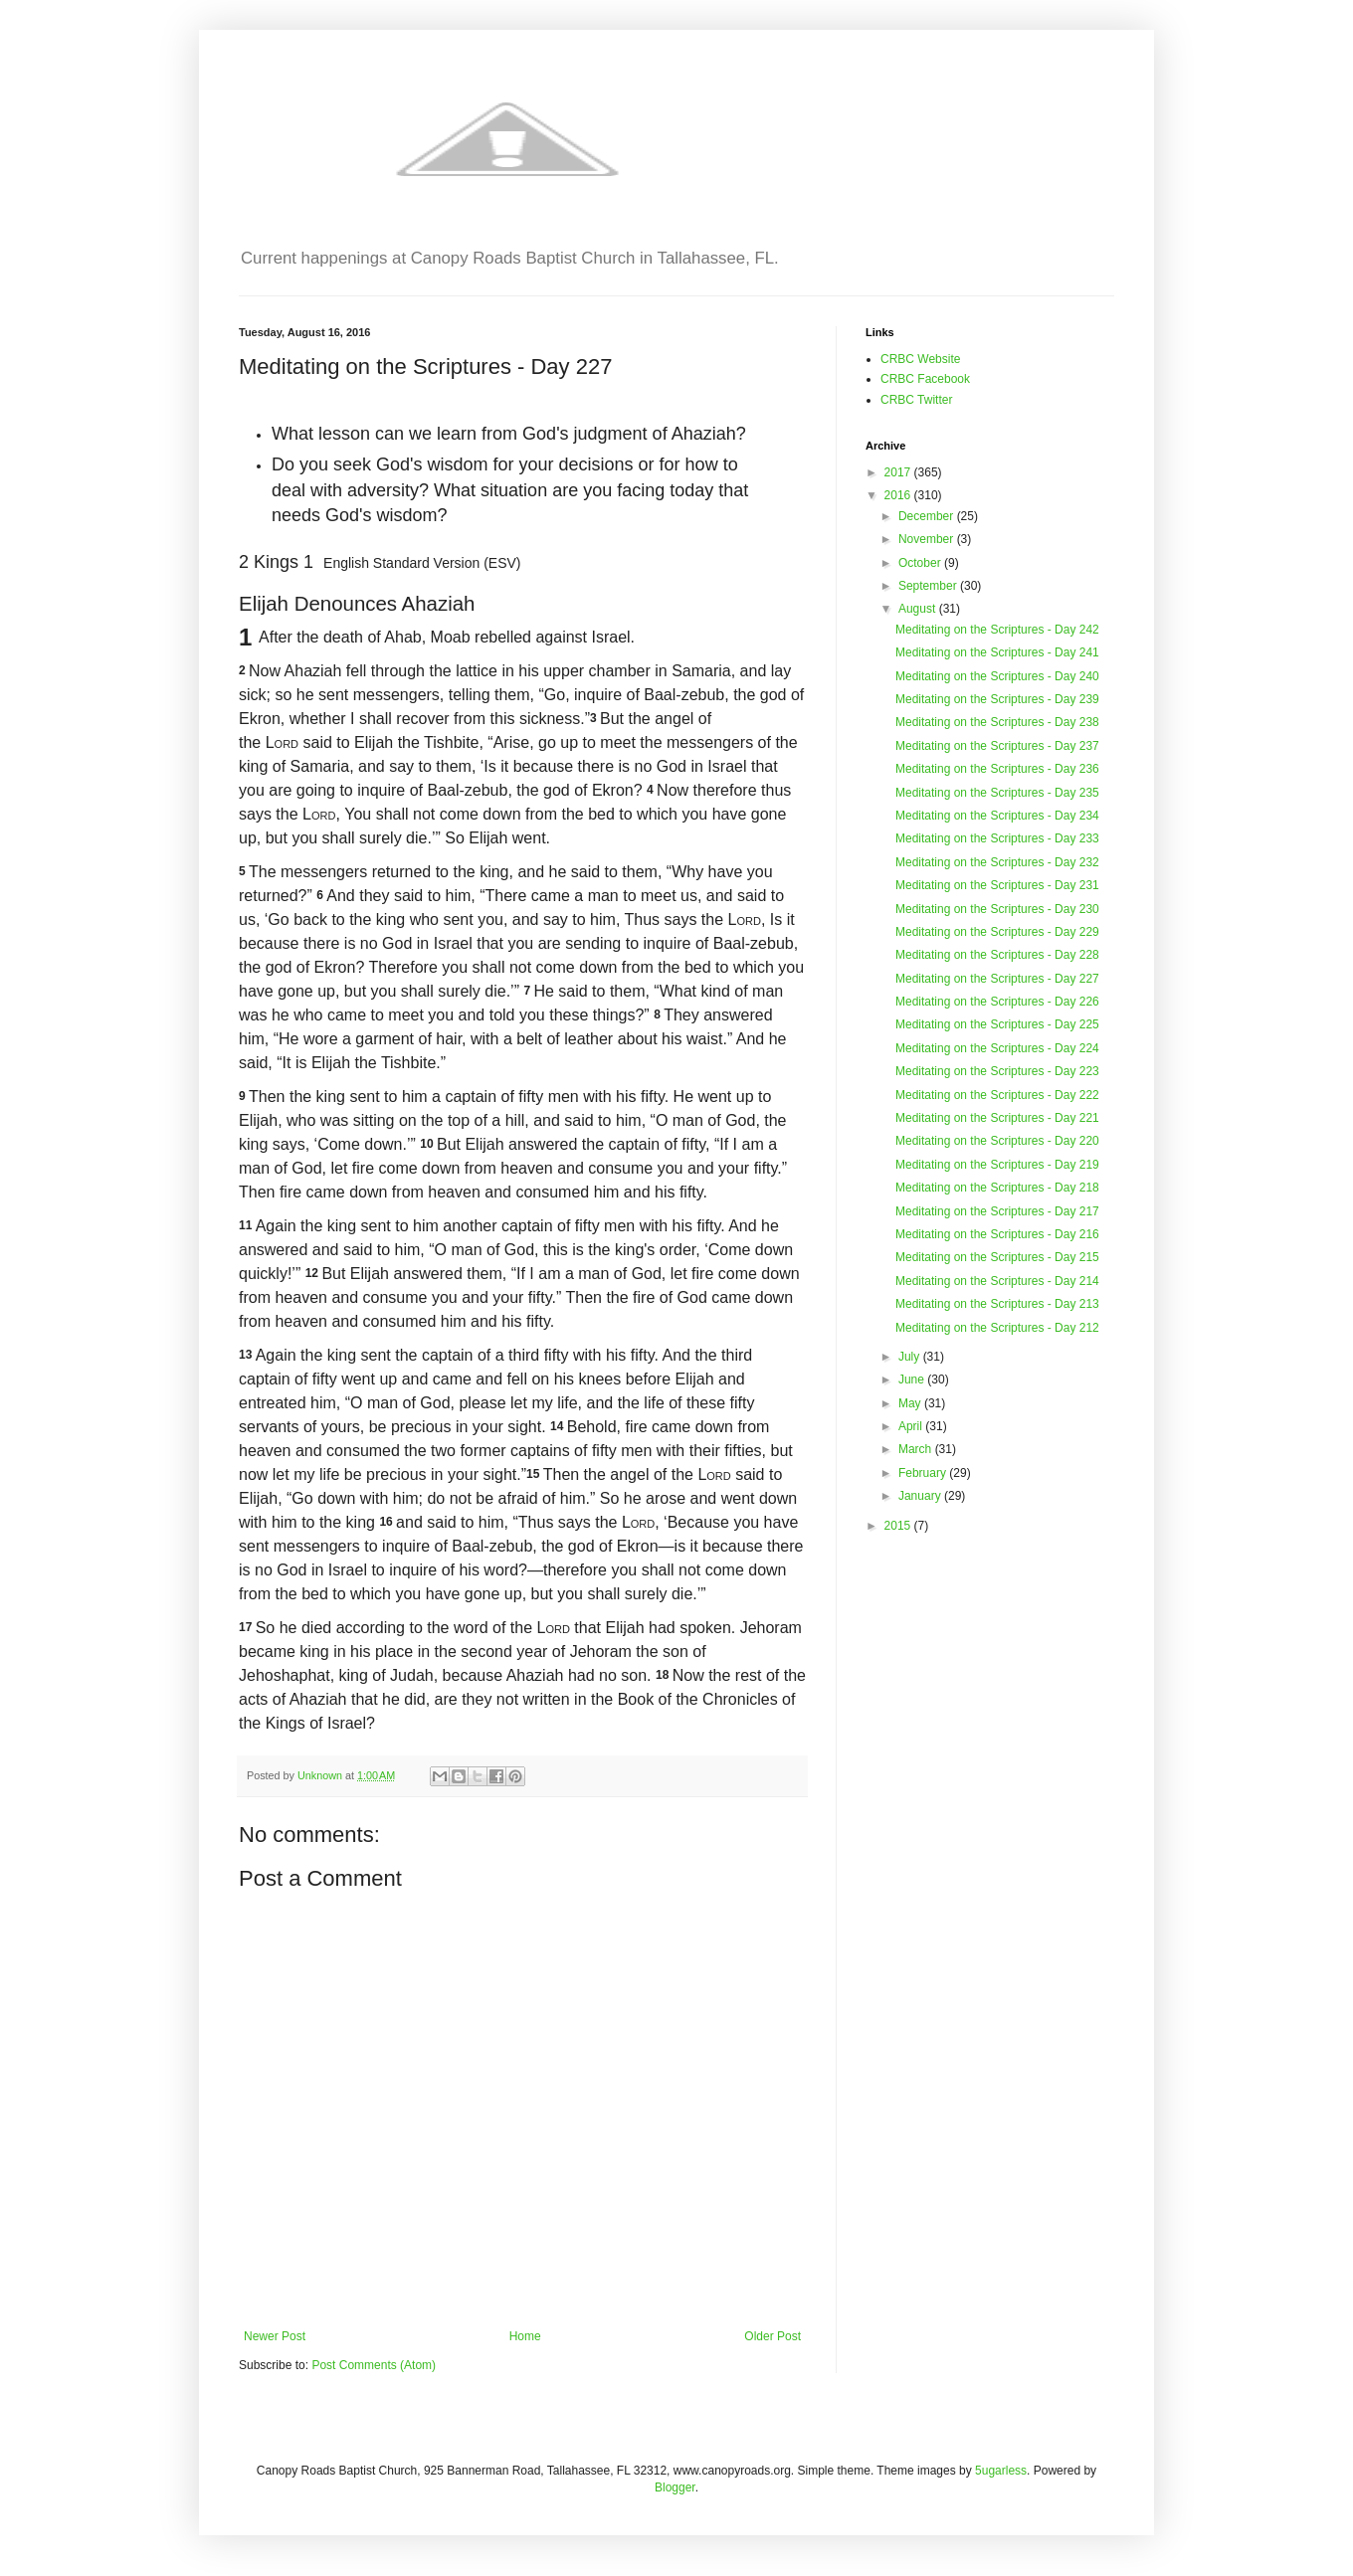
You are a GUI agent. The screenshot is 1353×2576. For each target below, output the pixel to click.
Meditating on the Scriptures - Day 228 (997, 955)
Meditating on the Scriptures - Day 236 (997, 769)
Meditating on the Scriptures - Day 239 (997, 699)
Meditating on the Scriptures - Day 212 (997, 1328)
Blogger (675, 2487)
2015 (899, 1526)
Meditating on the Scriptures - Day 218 (997, 1188)
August (918, 609)
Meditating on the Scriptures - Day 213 (997, 1304)
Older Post (772, 2336)
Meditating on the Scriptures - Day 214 (997, 1281)
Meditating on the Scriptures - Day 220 (997, 1141)
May (911, 1403)
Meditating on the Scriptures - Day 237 (997, 746)
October (921, 563)
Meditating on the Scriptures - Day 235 (997, 793)
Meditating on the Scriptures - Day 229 (997, 932)
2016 (899, 495)
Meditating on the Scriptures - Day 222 (997, 1095)
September (929, 586)
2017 (899, 472)
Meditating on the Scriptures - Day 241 (997, 652)
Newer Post (274, 2336)
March (916, 1449)
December (927, 516)
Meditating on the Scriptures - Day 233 (997, 838)
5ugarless (1001, 2471)
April (911, 1426)
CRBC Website (920, 359)
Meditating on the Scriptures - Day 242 (997, 630)
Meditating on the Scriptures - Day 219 (997, 1165)
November (927, 539)
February (923, 1473)
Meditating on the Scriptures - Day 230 (997, 909)
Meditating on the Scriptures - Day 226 (997, 1002)
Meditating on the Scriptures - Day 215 (997, 1257)
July (910, 1357)
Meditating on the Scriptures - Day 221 (997, 1118)
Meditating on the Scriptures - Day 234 (997, 816)
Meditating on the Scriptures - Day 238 (997, 722)
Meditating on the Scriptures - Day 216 (997, 1234)
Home (525, 2336)
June (912, 1379)
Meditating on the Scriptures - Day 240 (997, 676)
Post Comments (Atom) (373, 2365)
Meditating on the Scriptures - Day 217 (997, 1211)
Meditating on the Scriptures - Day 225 (997, 1024)
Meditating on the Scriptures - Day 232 (997, 862)
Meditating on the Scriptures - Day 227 (997, 979)
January (921, 1496)
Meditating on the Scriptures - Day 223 (997, 1071)
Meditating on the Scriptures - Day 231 (997, 885)
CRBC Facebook (925, 379)
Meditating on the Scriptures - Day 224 (997, 1048)
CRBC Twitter (916, 400)
